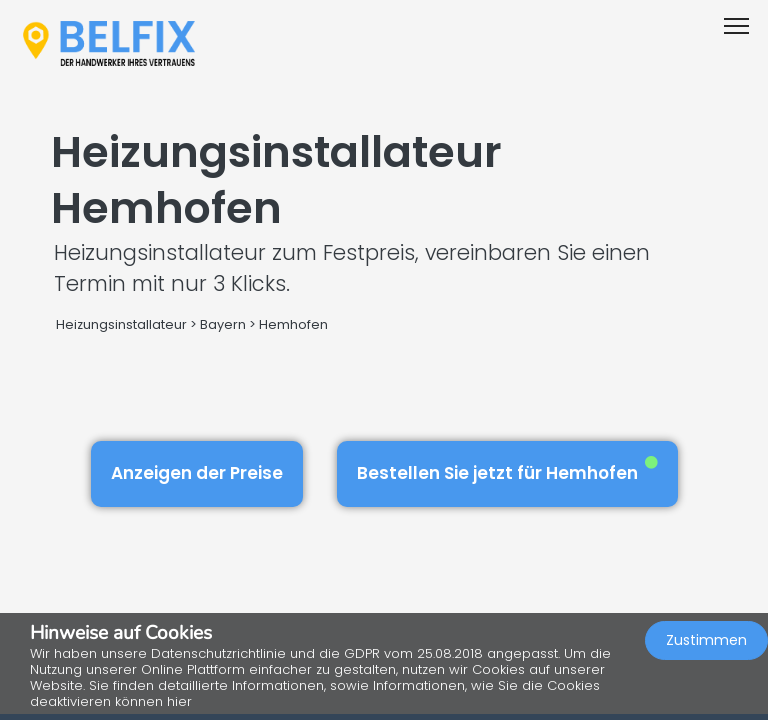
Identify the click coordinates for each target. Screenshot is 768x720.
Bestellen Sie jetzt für (507, 470)
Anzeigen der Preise (197, 473)
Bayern (223, 324)
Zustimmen (706, 640)
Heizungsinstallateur (121, 324)
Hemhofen (293, 324)
